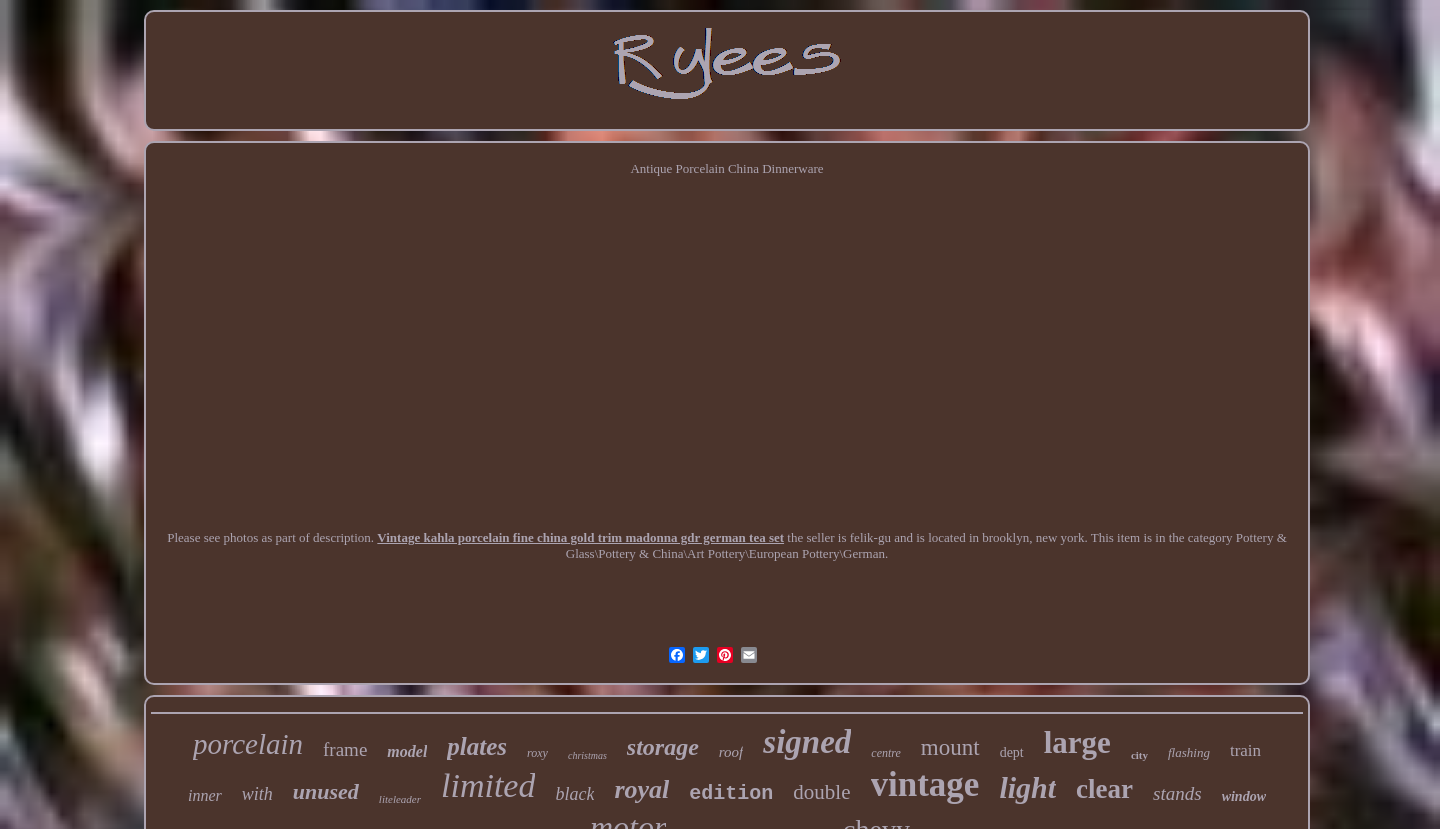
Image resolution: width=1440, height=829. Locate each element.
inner (205, 795)
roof (731, 752)
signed (807, 742)
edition (731, 793)
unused (326, 791)
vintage (925, 784)
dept (1012, 752)
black (574, 794)
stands (1177, 793)
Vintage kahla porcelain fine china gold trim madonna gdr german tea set (580, 537)
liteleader (400, 799)
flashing (1189, 752)
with (257, 794)
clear (1104, 789)
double (821, 792)
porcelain (248, 744)
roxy (537, 753)
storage (663, 747)
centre (886, 753)
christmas (587, 755)
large (1077, 742)
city (1139, 755)
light (1027, 787)
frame (345, 749)
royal (641, 789)
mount (950, 747)
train (1245, 750)
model (407, 751)
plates (477, 746)
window (1244, 796)
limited (488, 785)
